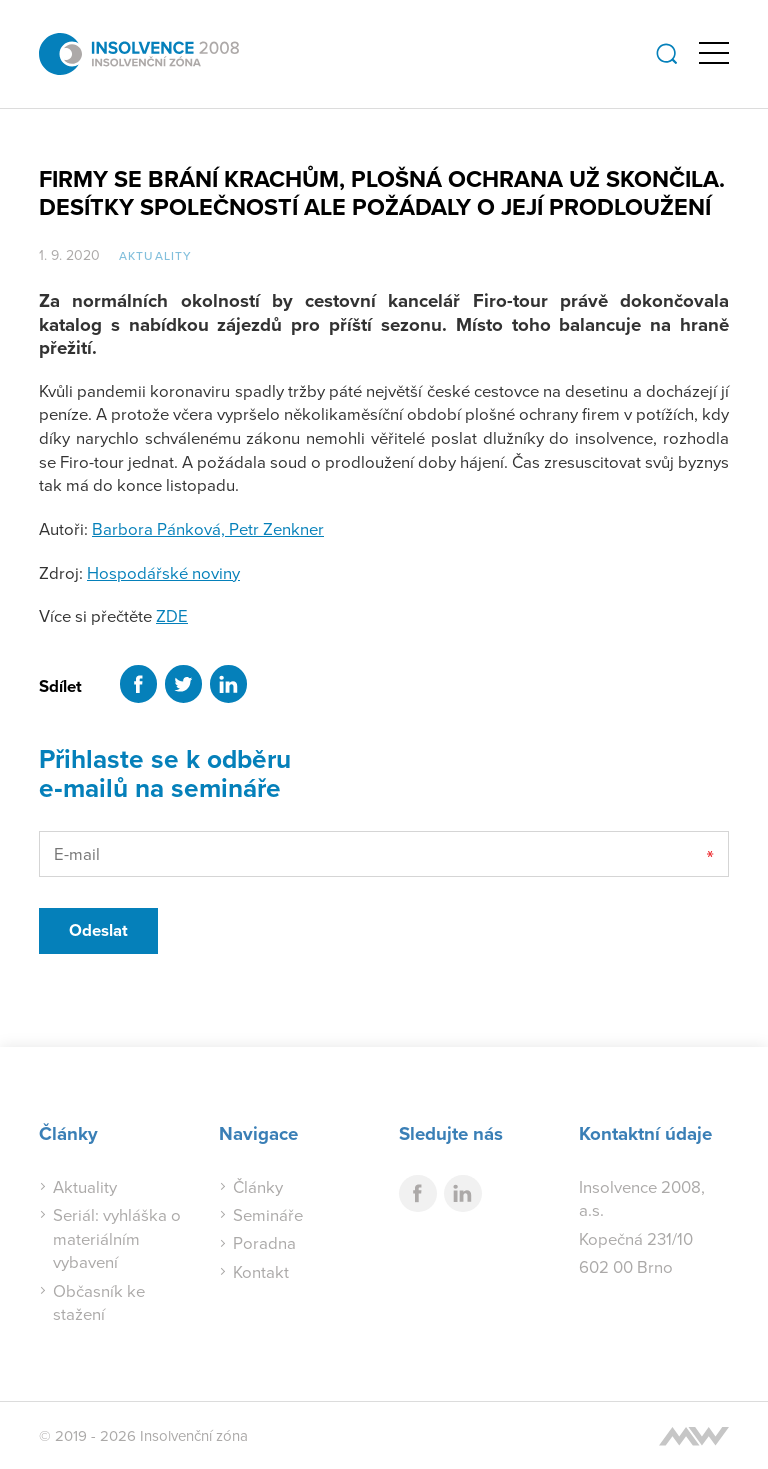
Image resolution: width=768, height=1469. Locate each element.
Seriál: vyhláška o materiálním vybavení (117, 1238)
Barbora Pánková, (160, 528)
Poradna (264, 1242)
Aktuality (156, 255)
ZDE (172, 615)
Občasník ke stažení (99, 1302)
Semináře (268, 1214)
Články (258, 1186)
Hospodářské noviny (163, 572)
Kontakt (261, 1271)
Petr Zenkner (276, 528)
